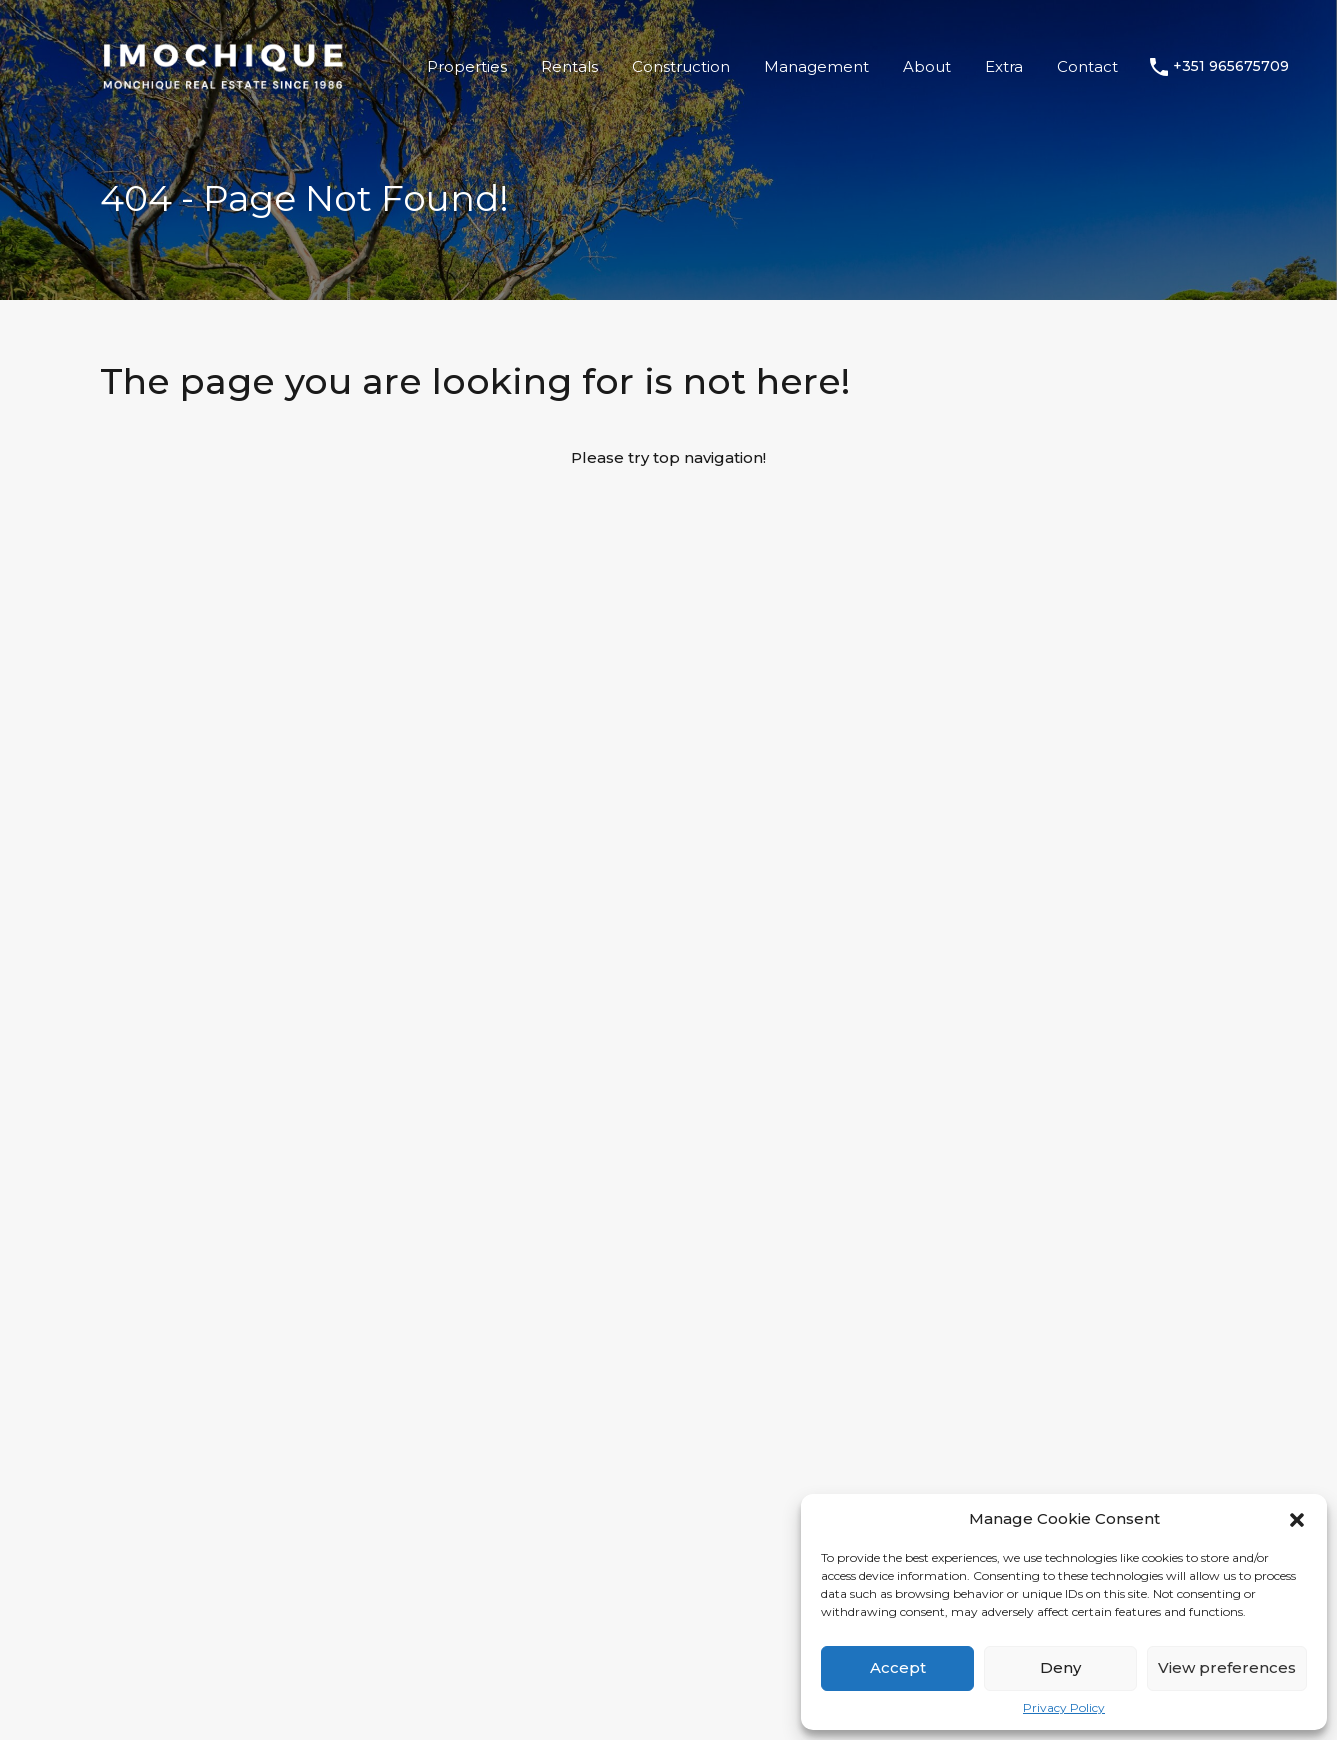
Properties (467, 66)
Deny (1060, 1667)
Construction (681, 66)
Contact (1087, 66)
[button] (1297, 1519)
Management (816, 66)
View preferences (1227, 1667)
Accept (898, 1667)
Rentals (569, 66)
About (927, 66)
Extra (1004, 66)
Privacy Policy (1064, 1708)
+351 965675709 (1231, 66)
